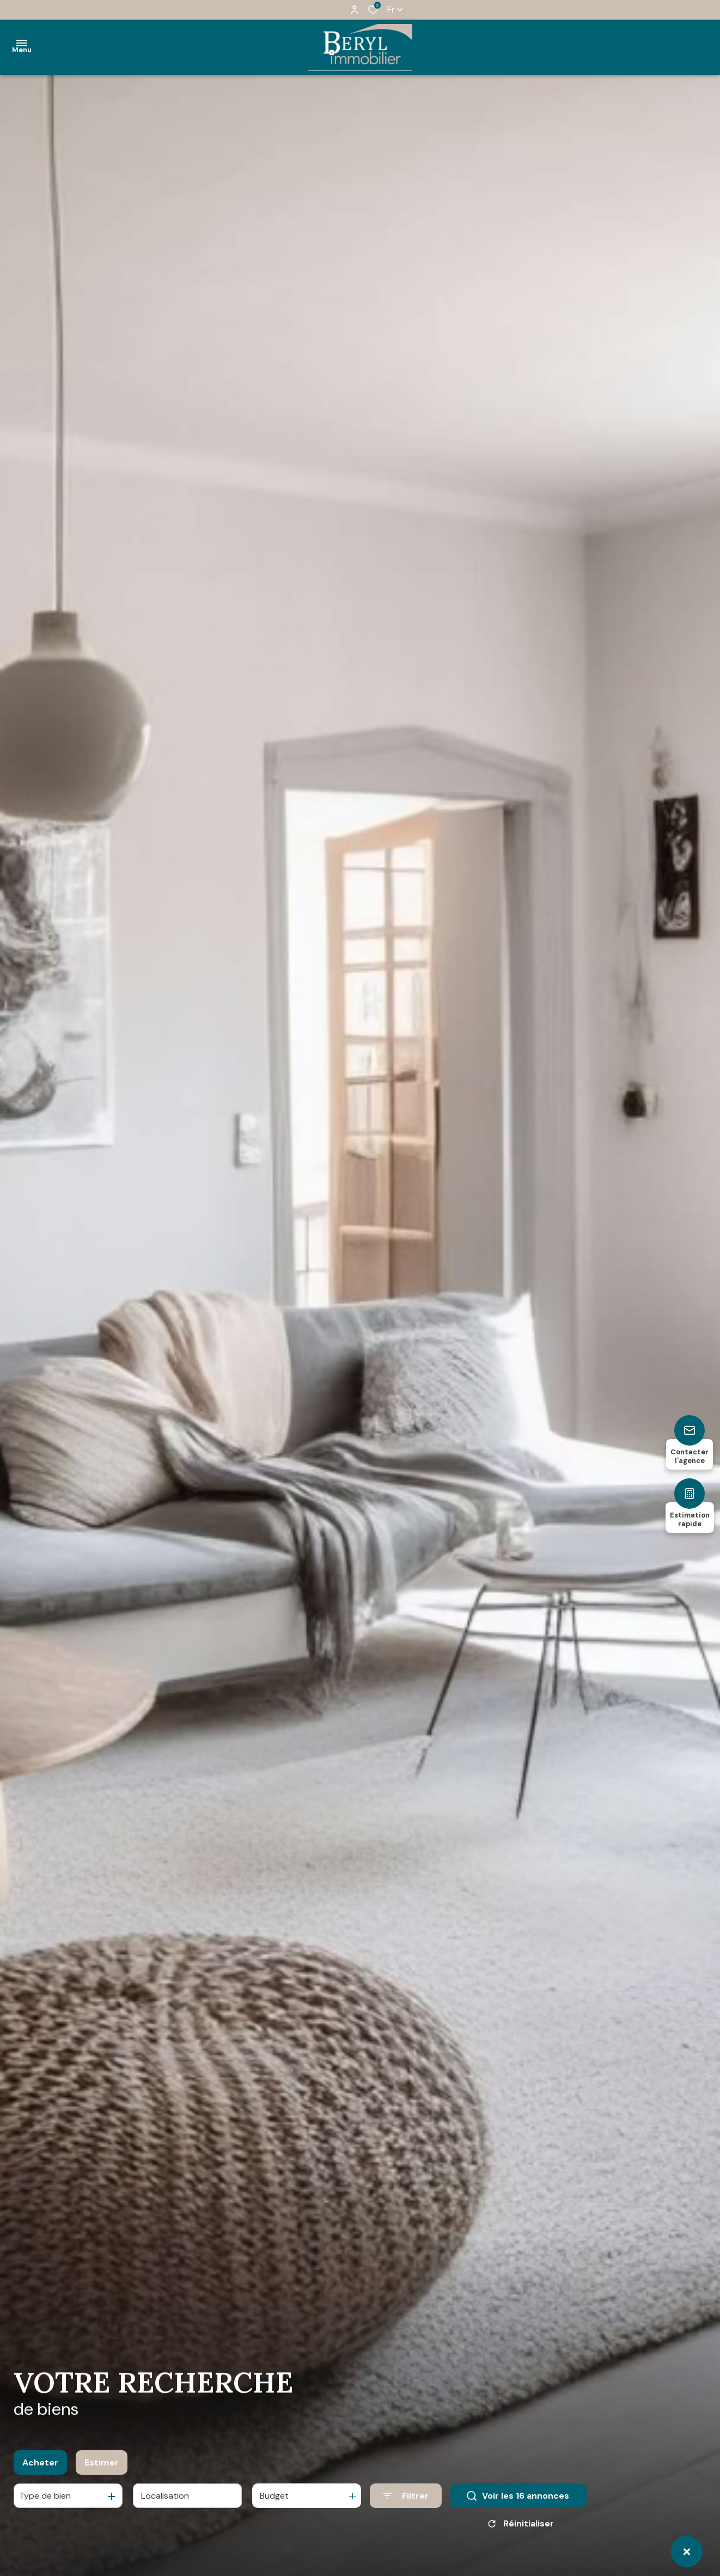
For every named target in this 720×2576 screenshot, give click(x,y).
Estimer (101, 2462)
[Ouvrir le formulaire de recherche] (406, 2495)
